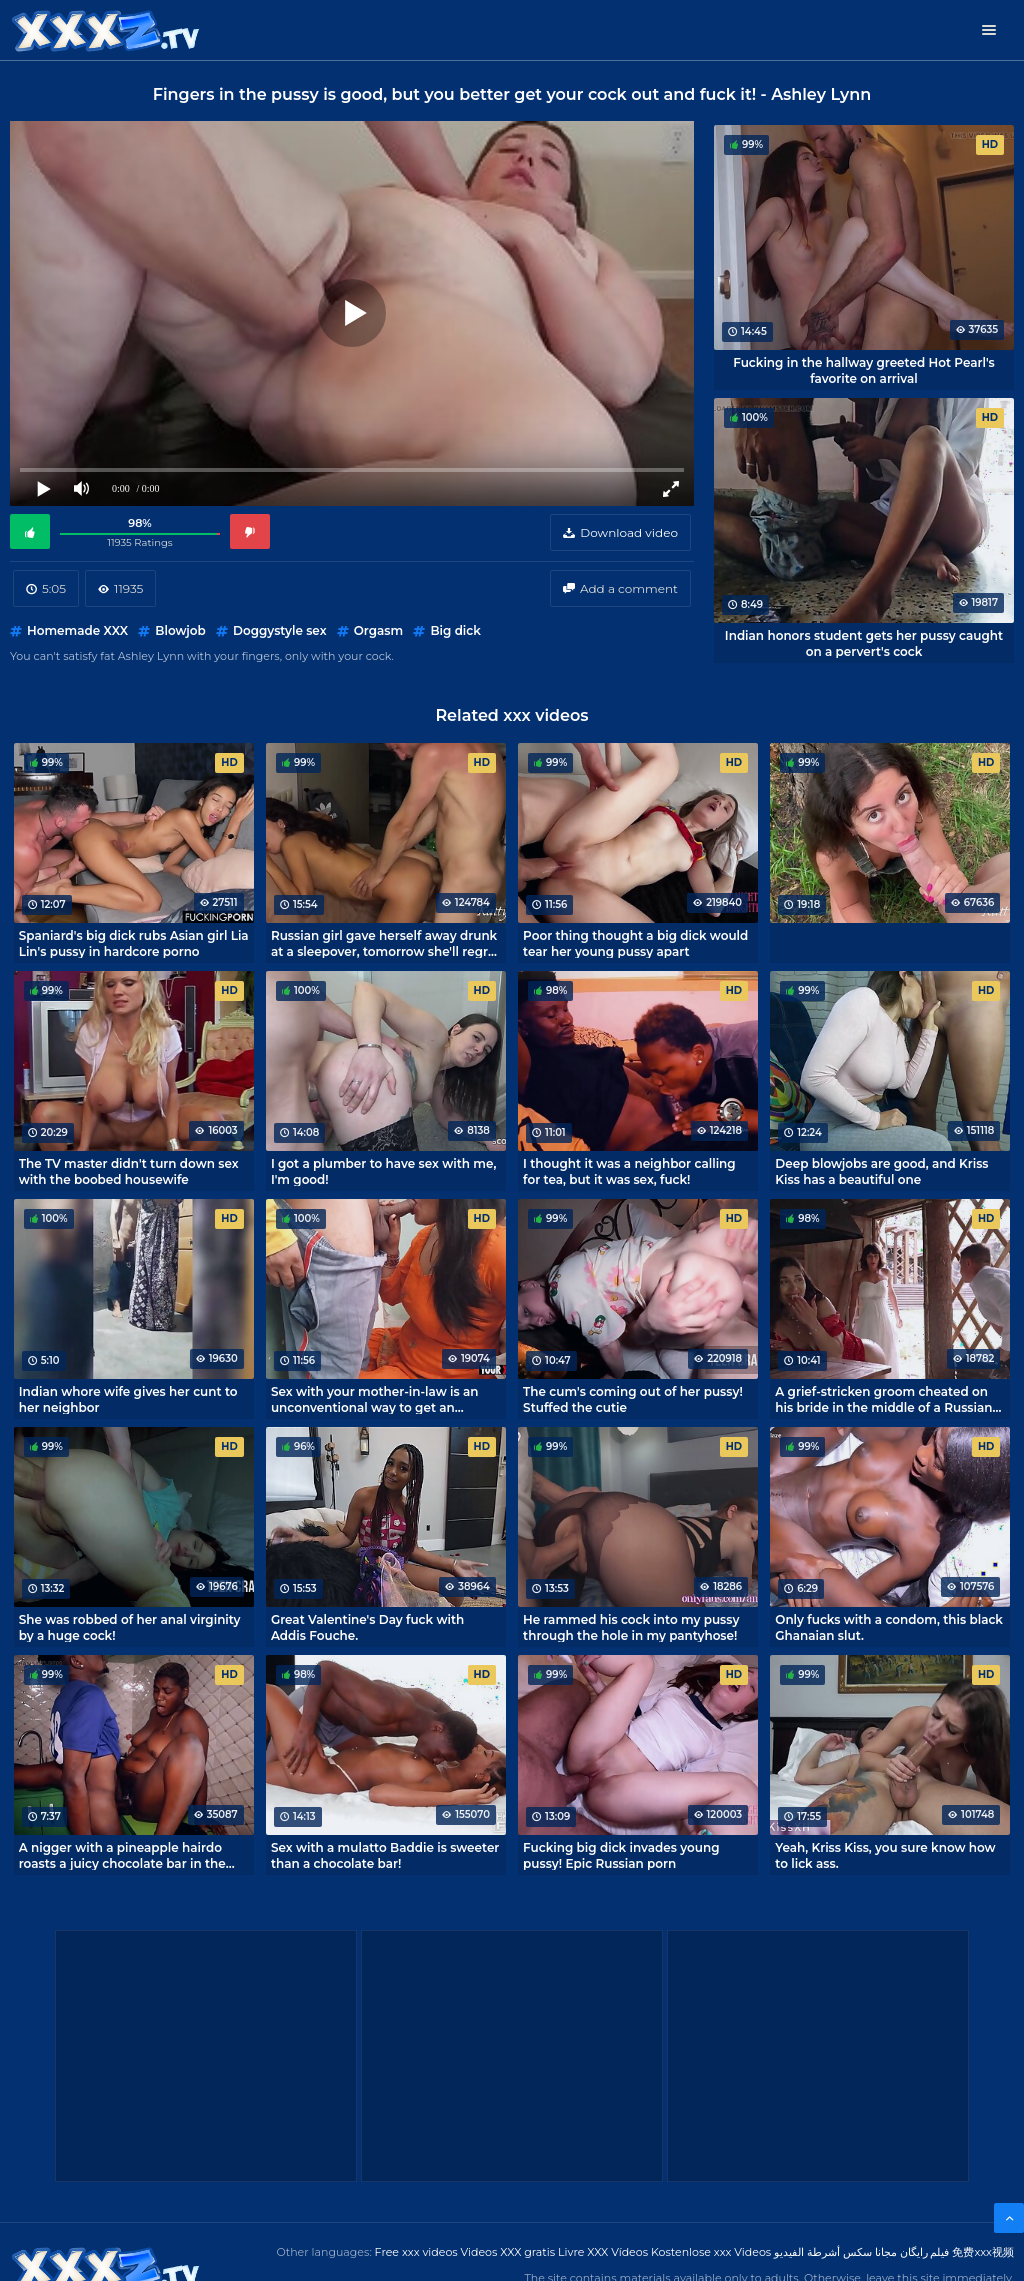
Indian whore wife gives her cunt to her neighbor (128, 1399)
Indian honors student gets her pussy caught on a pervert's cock (864, 643)
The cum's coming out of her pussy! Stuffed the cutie (633, 1399)
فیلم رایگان (925, 2252)
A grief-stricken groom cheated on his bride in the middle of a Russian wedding (883, 1399)
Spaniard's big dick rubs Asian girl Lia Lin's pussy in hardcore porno (134, 943)
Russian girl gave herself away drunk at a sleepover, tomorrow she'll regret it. (386, 943)
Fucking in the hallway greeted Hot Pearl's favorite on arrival (864, 370)
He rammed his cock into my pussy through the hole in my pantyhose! (631, 1627)
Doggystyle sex (280, 630)
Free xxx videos (416, 2252)
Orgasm (378, 630)
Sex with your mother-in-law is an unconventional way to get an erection (375, 1399)
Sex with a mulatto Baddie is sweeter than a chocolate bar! (385, 1855)
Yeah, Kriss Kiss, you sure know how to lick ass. (885, 1855)
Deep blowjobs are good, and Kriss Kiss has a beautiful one (881, 1171)
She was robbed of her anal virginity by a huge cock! (130, 1627)
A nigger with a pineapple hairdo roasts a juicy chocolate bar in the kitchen (122, 1855)
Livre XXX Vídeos (603, 2252)
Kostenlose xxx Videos (711, 2252)
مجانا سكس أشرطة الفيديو (835, 2252)
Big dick (455, 630)
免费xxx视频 (983, 2252)
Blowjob (180, 630)
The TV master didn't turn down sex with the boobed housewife (129, 1171)
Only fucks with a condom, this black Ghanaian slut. (889, 1627)
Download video (629, 532)
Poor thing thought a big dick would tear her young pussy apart (635, 943)
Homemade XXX (77, 630)
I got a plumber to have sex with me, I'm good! (383, 1171)
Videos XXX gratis (508, 2252)
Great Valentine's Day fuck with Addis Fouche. (367, 1627)
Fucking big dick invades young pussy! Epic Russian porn (621, 1855)
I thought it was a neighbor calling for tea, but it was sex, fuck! (629, 1171)
